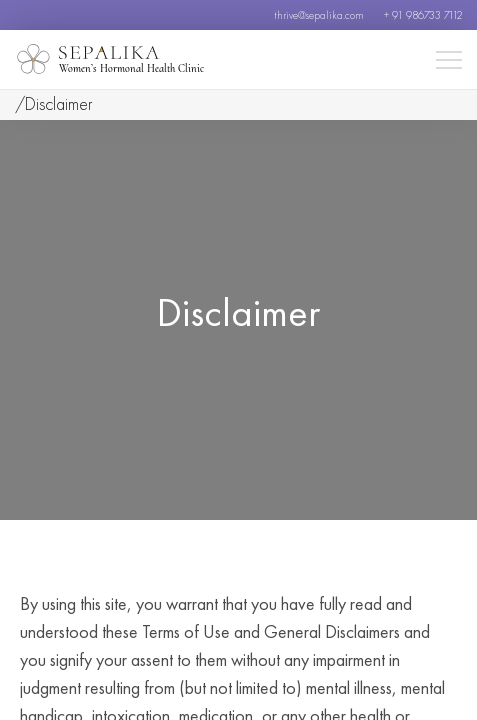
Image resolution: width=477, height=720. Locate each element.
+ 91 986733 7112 (423, 15)
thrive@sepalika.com (319, 15)
